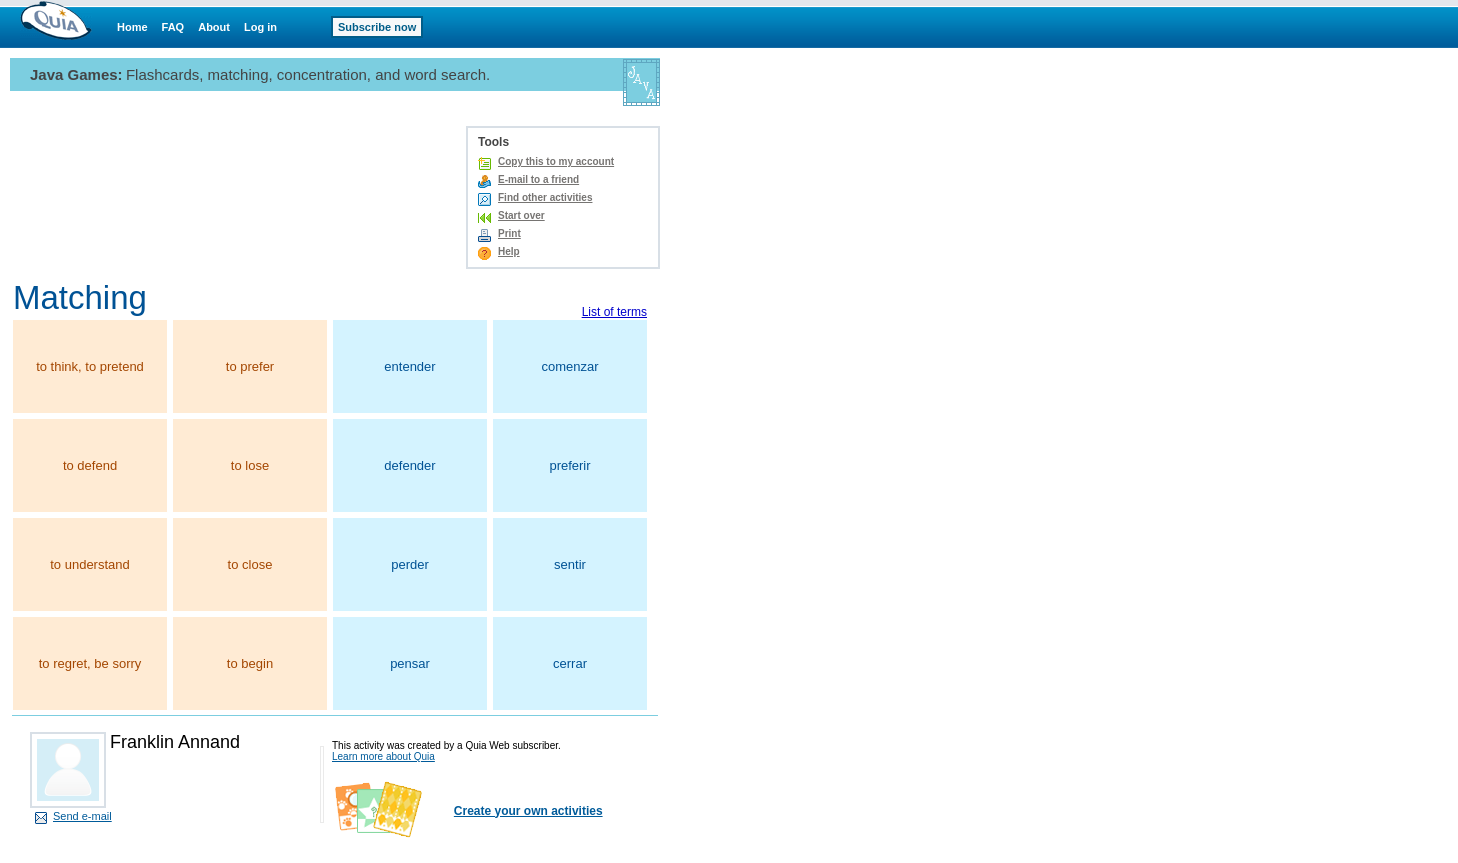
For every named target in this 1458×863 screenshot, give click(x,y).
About (214, 27)
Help (509, 251)
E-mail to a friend (538, 179)
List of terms (614, 312)
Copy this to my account (556, 161)
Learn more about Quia (383, 756)
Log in (260, 27)
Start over (521, 215)
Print (509, 233)
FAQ (173, 27)
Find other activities (545, 197)
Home (132, 27)
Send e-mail (82, 816)
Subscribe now (377, 27)
